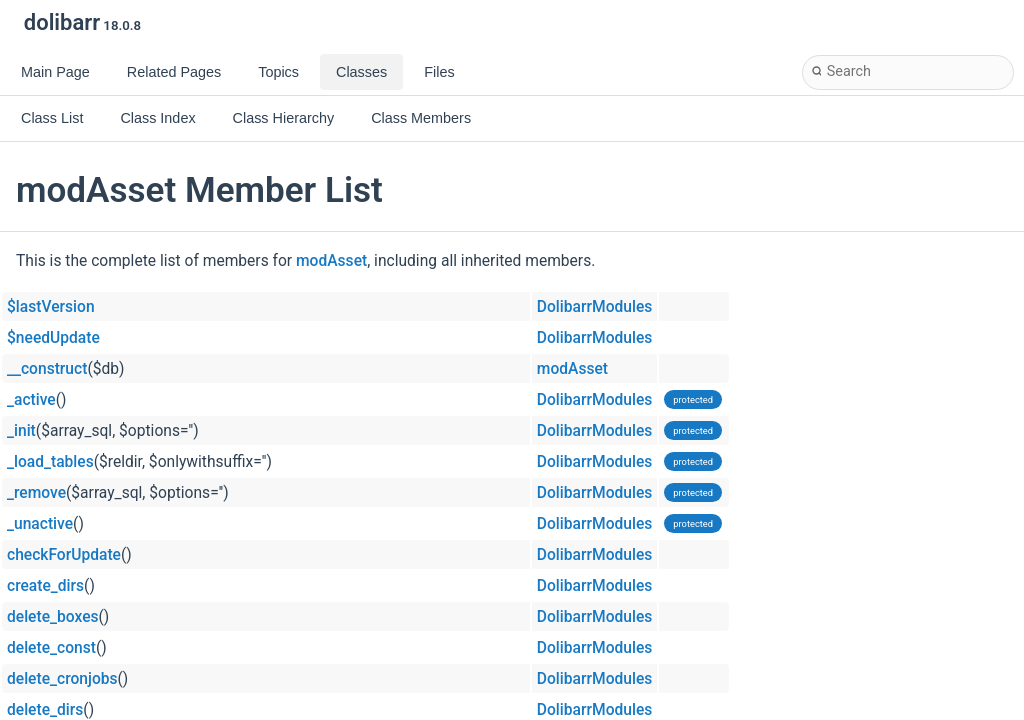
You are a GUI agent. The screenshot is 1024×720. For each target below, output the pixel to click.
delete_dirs (45, 710)
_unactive (40, 524)
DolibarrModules (594, 307)
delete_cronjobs (62, 679)
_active (31, 400)
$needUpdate (53, 338)
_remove (36, 493)
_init (21, 431)
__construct (47, 369)
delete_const (51, 648)
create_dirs (45, 586)
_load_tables (50, 462)
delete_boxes (53, 617)
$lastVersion (51, 307)
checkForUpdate (64, 555)
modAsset (331, 261)
